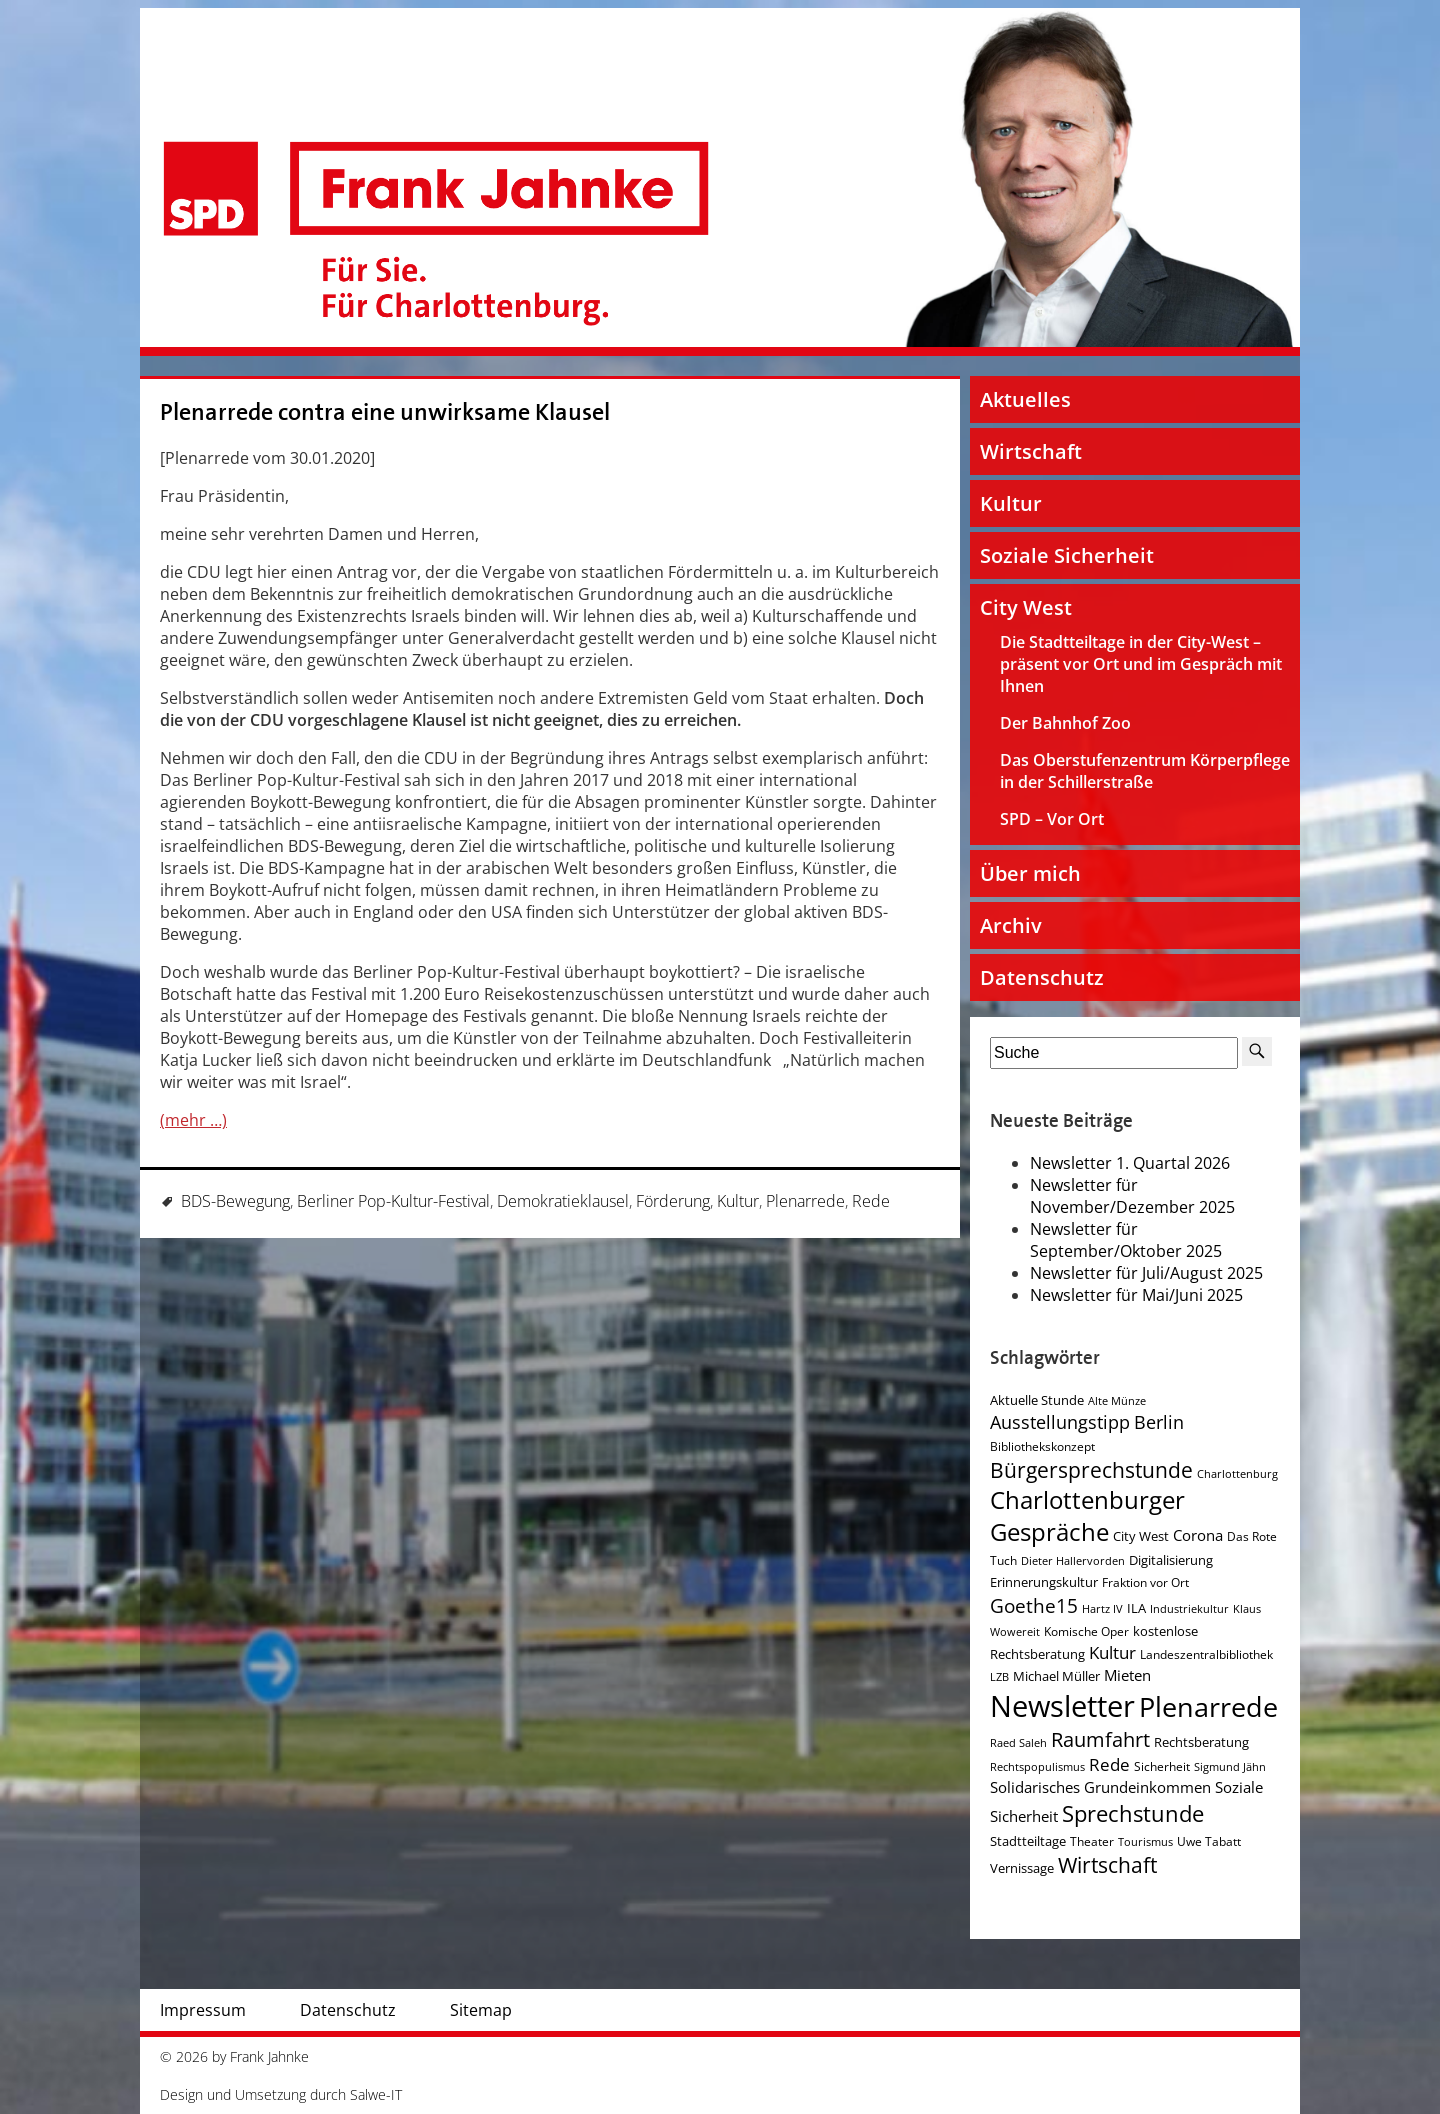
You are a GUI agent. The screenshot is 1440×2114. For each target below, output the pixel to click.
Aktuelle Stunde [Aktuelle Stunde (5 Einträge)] (1037, 1400)
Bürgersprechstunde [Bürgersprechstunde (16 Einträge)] (1091, 1470)
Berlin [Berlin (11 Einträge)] (1159, 1422)
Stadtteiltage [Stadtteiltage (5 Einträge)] (1028, 1841)
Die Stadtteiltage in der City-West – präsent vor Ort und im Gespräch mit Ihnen (1141, 664)
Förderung (673, 1201)
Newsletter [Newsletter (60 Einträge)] (1062, 1706)
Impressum (203, 2010)
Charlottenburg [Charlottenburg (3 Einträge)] (1237, 1474)
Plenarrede (805, 1201)
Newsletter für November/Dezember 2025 (1132, 1196)
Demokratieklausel (563, 1201)
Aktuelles (1025, 399)
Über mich (1030, 873)
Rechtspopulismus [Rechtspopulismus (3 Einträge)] (1037, 1767)
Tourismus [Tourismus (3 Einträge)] (1145, 1842)
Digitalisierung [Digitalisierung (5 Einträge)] (1171, 1560)
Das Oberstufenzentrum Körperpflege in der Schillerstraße (1145, 771)
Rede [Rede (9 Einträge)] (1109, 1764)
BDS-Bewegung (235, 1201)
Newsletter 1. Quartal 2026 (1130, 1163)
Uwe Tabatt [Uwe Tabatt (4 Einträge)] (1209, 1841)
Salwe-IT (376, 2094)
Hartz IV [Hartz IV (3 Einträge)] (1102, 1609)
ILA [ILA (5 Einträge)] (1136, 1608)
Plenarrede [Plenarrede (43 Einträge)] (1208, 1706)
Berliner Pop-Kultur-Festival (393, 1201)
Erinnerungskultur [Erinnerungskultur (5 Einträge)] (1044, 1582)
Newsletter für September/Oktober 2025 (1126, 1240)
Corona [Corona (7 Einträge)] (1198, 1535)
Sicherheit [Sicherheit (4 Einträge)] (1162, 1766)
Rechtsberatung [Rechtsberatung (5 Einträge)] (1201, 1742)
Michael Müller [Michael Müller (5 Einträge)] (1056, 1676)
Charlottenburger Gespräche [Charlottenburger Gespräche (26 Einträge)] (1087, 1516)
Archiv (1011, 925)
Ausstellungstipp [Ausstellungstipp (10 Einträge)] (1060, 1422)
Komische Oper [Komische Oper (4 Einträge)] (1086, 1631)
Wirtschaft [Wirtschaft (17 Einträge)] (1107, 1865)
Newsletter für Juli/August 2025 (1146, 1273)
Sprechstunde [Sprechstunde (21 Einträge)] (1133, 1813)
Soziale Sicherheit (1067, 555)
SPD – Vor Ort (1052, 819)
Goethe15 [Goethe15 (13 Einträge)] (1034, 1605)
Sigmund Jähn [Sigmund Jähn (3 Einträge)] (1230, 1767)
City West (1026, 607)
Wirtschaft (1031, 451)
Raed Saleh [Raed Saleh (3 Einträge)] (1018, 1743)
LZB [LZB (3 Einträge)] (999, 1677)
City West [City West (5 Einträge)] (1141, 1536)
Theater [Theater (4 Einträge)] (1092, 1841)
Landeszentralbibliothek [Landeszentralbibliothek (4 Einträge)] (1206, 1654)
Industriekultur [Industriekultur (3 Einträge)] (1189, 1609)
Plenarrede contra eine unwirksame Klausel (385, 412)
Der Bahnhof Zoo (1065, 723)
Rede (871, 1201)
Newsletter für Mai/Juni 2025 (1136, 1295)
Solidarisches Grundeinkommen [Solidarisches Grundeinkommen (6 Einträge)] (1100, 1787)
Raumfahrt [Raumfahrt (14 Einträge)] (1100, 1739)
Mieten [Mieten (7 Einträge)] (1127, 1675)
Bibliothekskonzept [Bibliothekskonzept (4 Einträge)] (1042, 1446)
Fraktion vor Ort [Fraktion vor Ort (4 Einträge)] (1145, 1582)
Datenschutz (1042, 977)
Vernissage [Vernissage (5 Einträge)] (1022, 1868)
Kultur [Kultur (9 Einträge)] (1112, 1652)
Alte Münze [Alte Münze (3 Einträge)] (1117, 1401)
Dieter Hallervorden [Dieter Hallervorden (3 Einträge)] (1073, 1561)
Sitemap (481, 2010)
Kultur (738, 1201)
